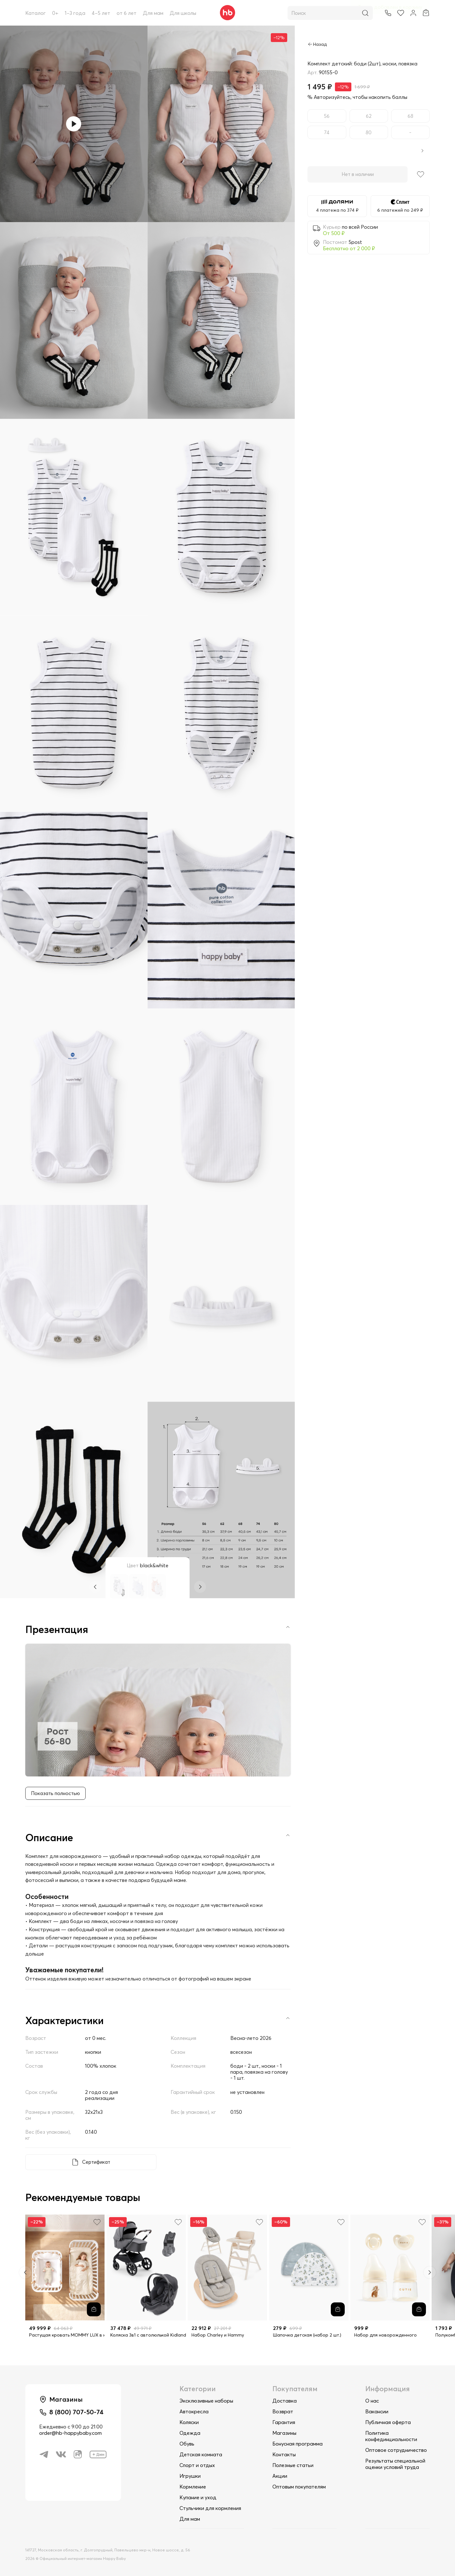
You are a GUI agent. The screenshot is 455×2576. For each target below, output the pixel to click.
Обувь (186, 2443)
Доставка (284, 2401)
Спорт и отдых (197, 2465)
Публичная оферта (388, 2422)
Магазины (284, 2433)
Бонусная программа (297, 2443)
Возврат (282, 2411)
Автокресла (194, 2411)
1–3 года (75, 12)
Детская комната (200, 2454)
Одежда (189, 2433)
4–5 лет (101, 12)
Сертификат (96, 2163)
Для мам (153, 12)
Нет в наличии (357, 175)
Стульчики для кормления (210, 2508)
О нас (372, 2401)
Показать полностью (56, 1794)
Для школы (183, 12)
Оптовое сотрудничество (396, 2450)
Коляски (189, 2422)
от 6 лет (126, 12)
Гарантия (283, 2422)
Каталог (35, 12)
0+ (55, 12)
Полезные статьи (292, 2465)
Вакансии (376, 2411)
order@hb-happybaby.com (70, 2435)
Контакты (284, 2454)
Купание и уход (197, 2497)
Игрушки (190, 2476)
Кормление (192, 2486)
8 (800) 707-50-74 (78, 2413)
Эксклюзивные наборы (206, 2401)
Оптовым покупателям (299, 2486)
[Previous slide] (25, 2273)
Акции (279, 2476)
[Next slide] (430, 2273)
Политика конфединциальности (391, 2436)
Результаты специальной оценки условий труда (395, 2464)
